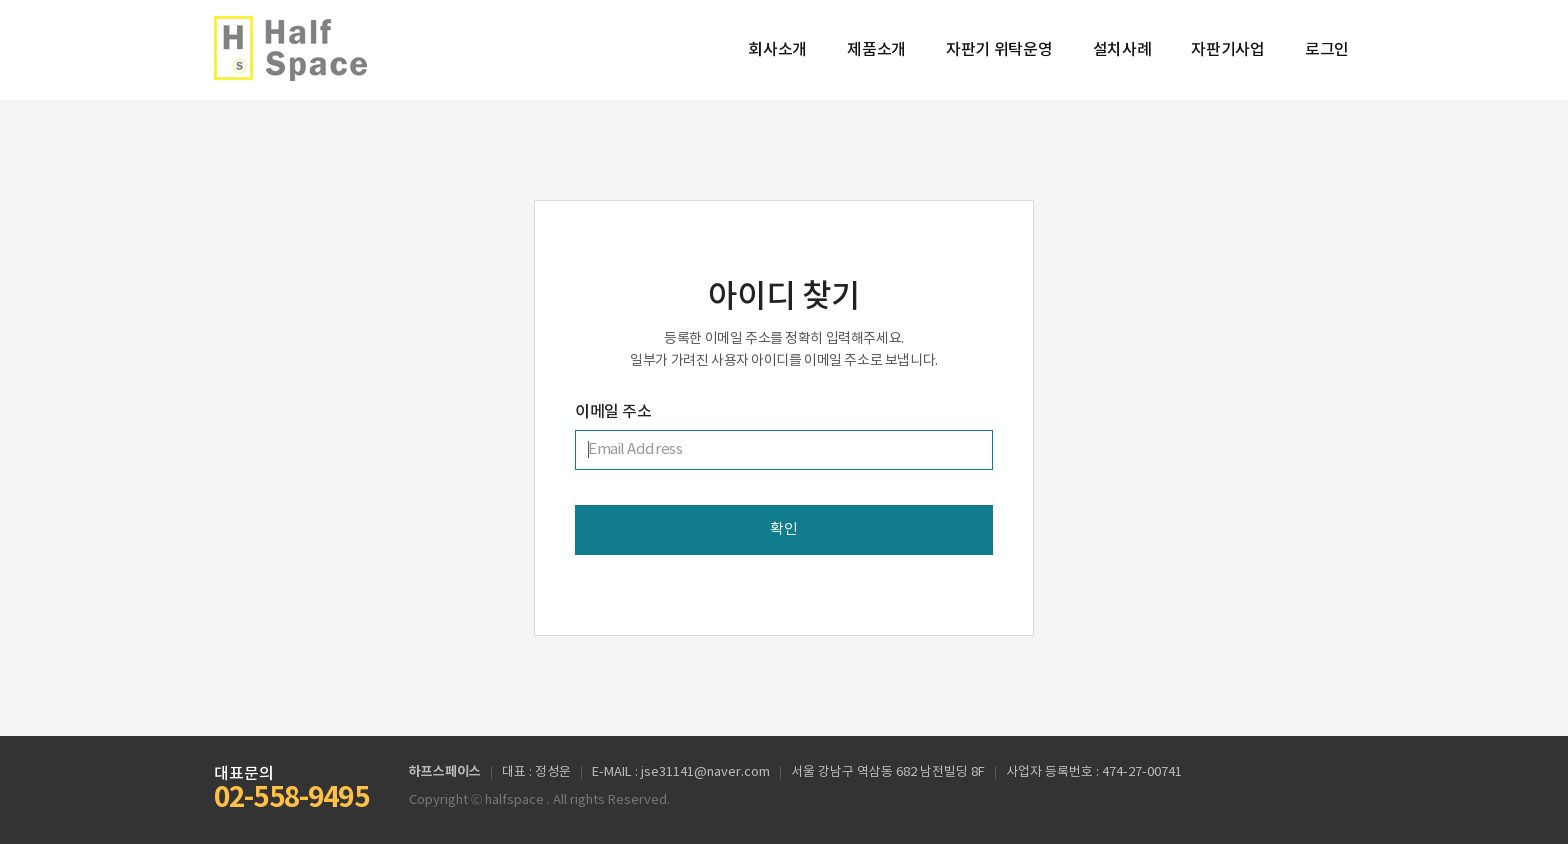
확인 (783, 529)
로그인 (1327, 50)
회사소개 (777, 50)
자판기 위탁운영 (999, 50)
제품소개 (876, 50)
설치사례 (1122, 50)
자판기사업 (1228, 50)
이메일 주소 (613, 412)
